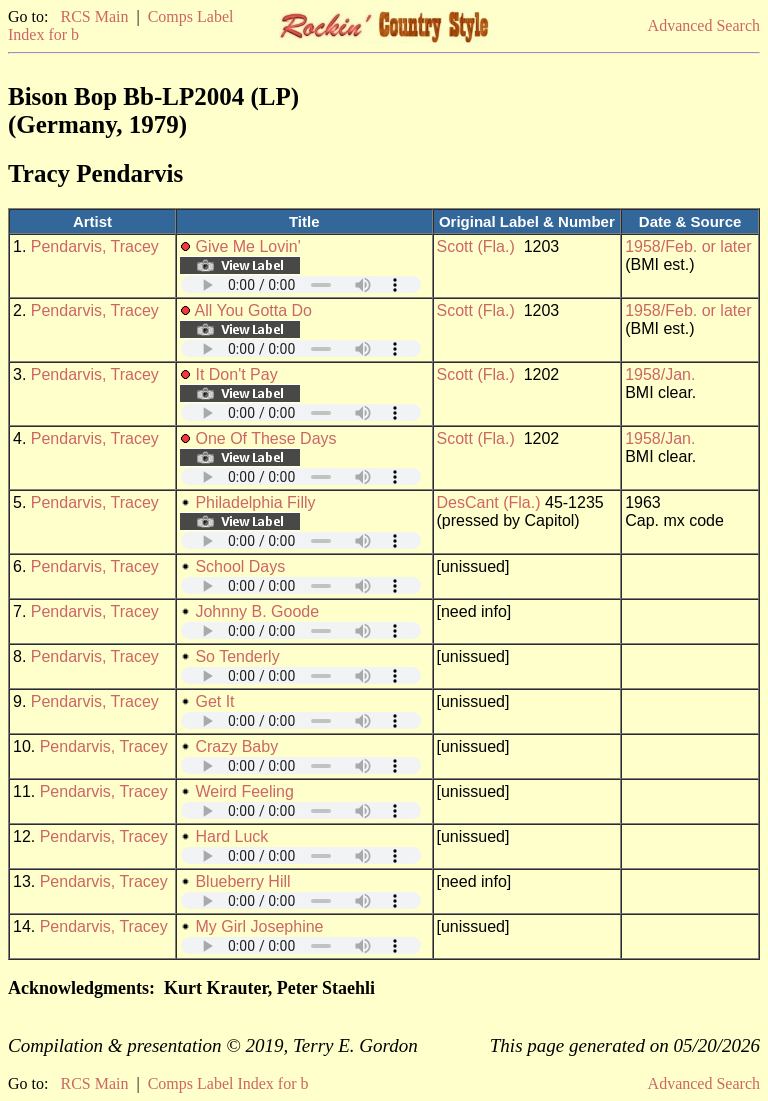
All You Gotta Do (253, 310)
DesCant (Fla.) (489, 502)
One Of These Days (265, 438)
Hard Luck (231, 836)
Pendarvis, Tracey (95, 246)
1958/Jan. (660, 374)
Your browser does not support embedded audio (301, 284)
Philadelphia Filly (255, 502)
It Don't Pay (236, 374)
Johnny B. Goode (257, 611)
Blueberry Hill (242, 881)
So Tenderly (237, 656)
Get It (214, 701)
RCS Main (94, 16)
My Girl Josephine (259, 926)
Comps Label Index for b (228, 1083)
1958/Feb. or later (688, 246)
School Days (240, 566)
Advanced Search (704, 25)
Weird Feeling (244, 791)
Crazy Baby (236, 746)
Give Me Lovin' (247, 246)
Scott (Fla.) (476, 246)
